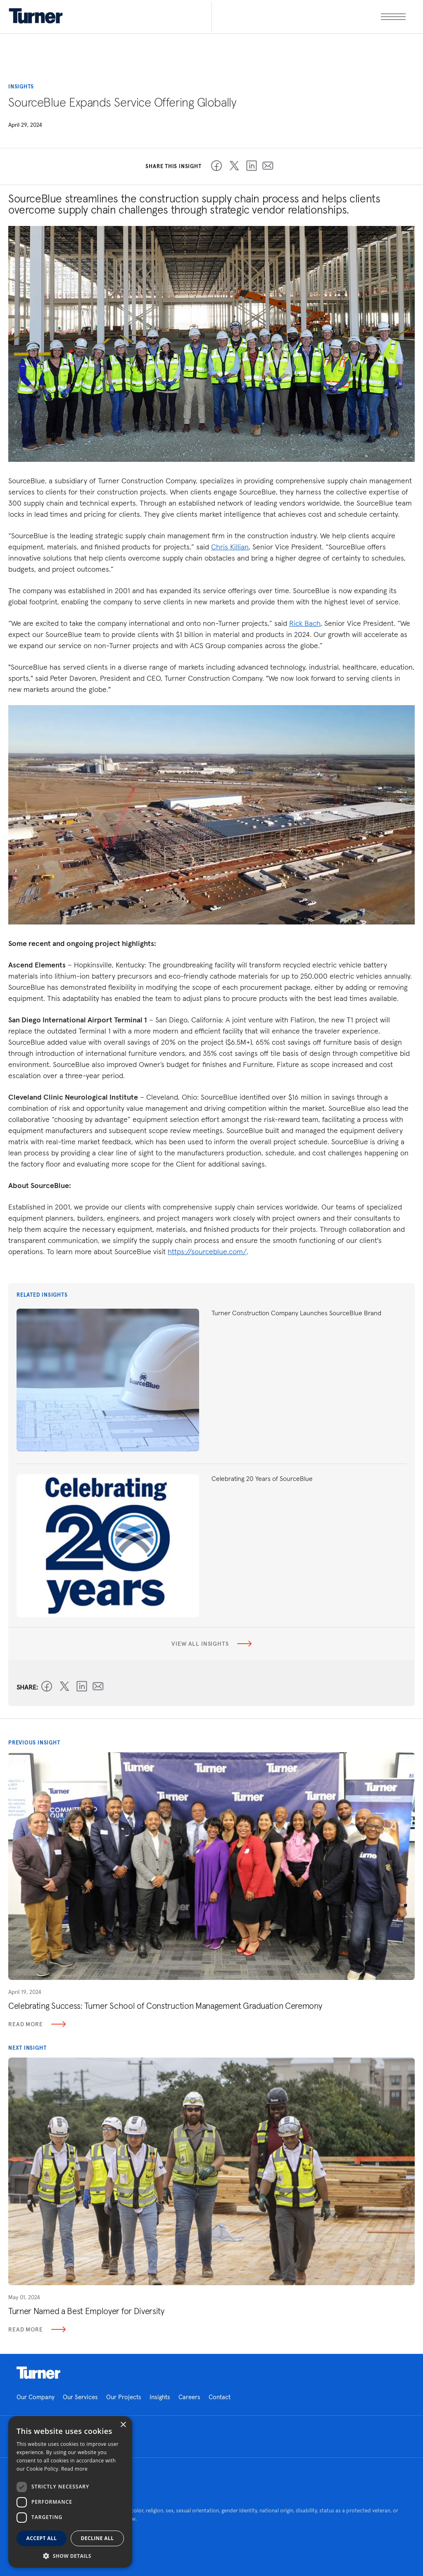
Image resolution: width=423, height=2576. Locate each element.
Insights (160, 2397)
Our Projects (123, 2397)
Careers (189, 2397)
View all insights (211, 1643)
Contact (220, 2397)
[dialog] (70, 2492)
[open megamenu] (309, 16)
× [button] (123, 2425)
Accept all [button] (41, 2538)
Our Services (80, 2397)
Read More (37, 2024)
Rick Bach (305, 623)
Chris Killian (230, 546)
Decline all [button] (97, 2538)
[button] (70, 2555)
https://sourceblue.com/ (207, 1251)
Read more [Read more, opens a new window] (74, 2468)
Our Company (36, 2397)
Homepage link (38, 2373)
